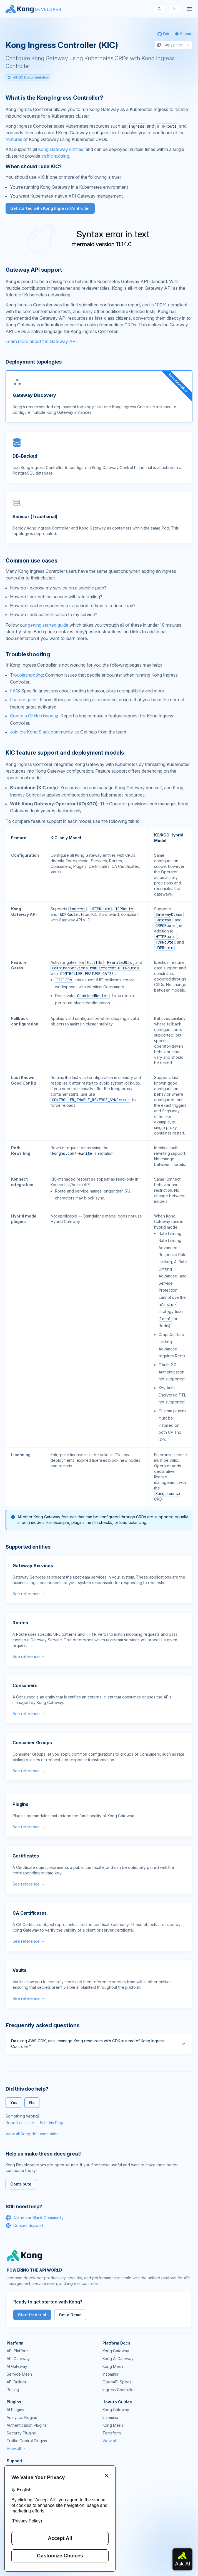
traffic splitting (55, 156)
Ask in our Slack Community (35, 2217)
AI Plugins (15, 2409)
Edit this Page (52, 2122)
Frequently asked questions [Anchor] (43, 2025)
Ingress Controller (118, 2389)
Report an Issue (20, 2122)
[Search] (159, 8)
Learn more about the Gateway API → (44, 341)
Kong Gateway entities (60, 149)
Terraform (111, 2433)
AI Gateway (17, 2366)
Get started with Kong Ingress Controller (50, 208)
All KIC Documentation (28, 77)
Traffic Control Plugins (27, 2440)
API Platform (18, 2350)
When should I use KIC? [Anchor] (34, 166)
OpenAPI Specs (116, 2382)
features (14, 139)
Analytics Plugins (22, 2417)
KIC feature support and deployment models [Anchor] (65, 752)
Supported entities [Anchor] (28, 1547)
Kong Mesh (112, 2366)
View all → (16, 2448)
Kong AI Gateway (118, 2358)
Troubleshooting (26, 675)
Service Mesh (19, 2374)
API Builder (16, 2382)
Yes (13, 2102)
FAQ (14, 691)
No (32, 2102)
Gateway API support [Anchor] (34, 269)
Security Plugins (21, 2433)
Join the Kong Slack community (41, 732)
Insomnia (110, 2374)
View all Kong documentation (32, 2133)
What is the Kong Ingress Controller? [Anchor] (54, 97)
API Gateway (18, 2358)
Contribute (20, 2184)
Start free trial (32, 2314)
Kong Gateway (115, 2350)
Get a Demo (70, 2314)
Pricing (13, 2389)
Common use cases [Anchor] (31, 560)
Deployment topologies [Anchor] (34, 362)
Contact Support (24, 2225)
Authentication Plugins (27, 2425)
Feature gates (23, 699)
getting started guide (48, 625)
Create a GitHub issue (31, 716)
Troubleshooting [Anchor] (28, 654)
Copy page (169, 45)
